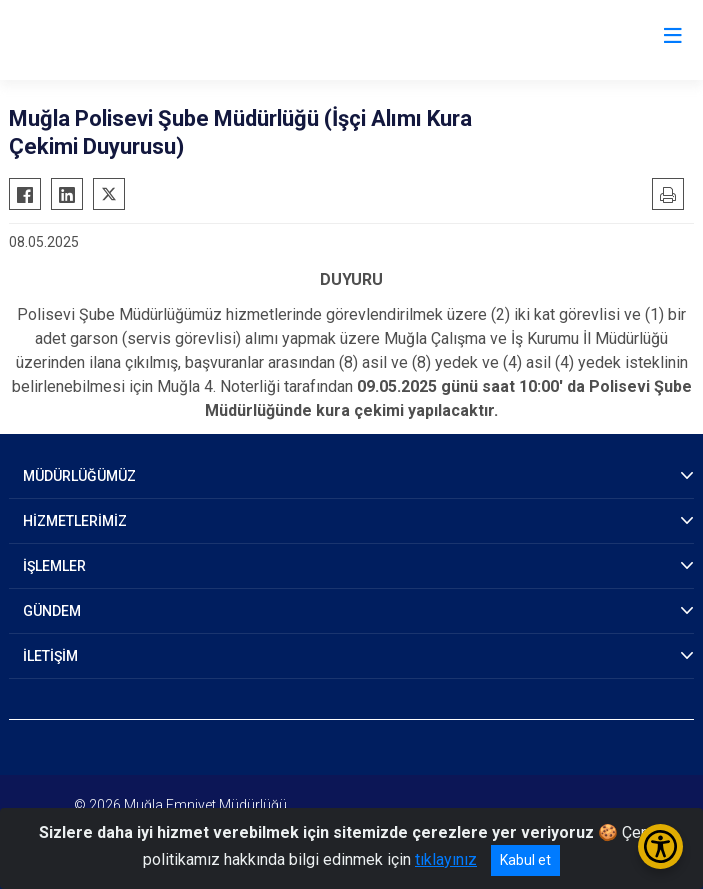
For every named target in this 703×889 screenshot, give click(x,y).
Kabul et (525, 860)
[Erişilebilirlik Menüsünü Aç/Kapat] (660, 846)
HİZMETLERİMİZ (75, 521)
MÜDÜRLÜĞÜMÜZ (79, 476)
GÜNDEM (52, 611)
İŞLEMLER (54, 566)
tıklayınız (446, 859)
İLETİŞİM (50, 656)
